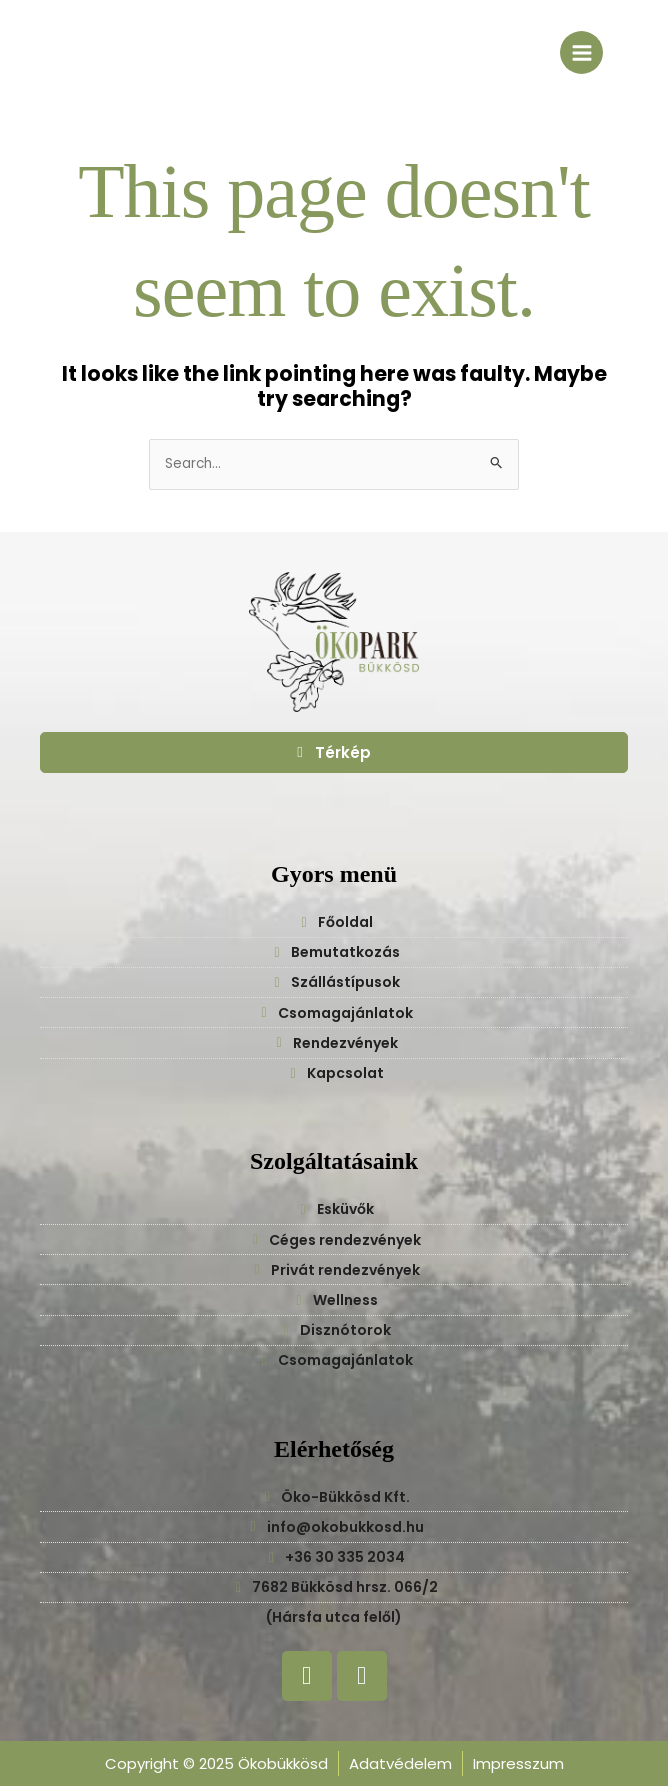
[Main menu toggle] (581, 52)
